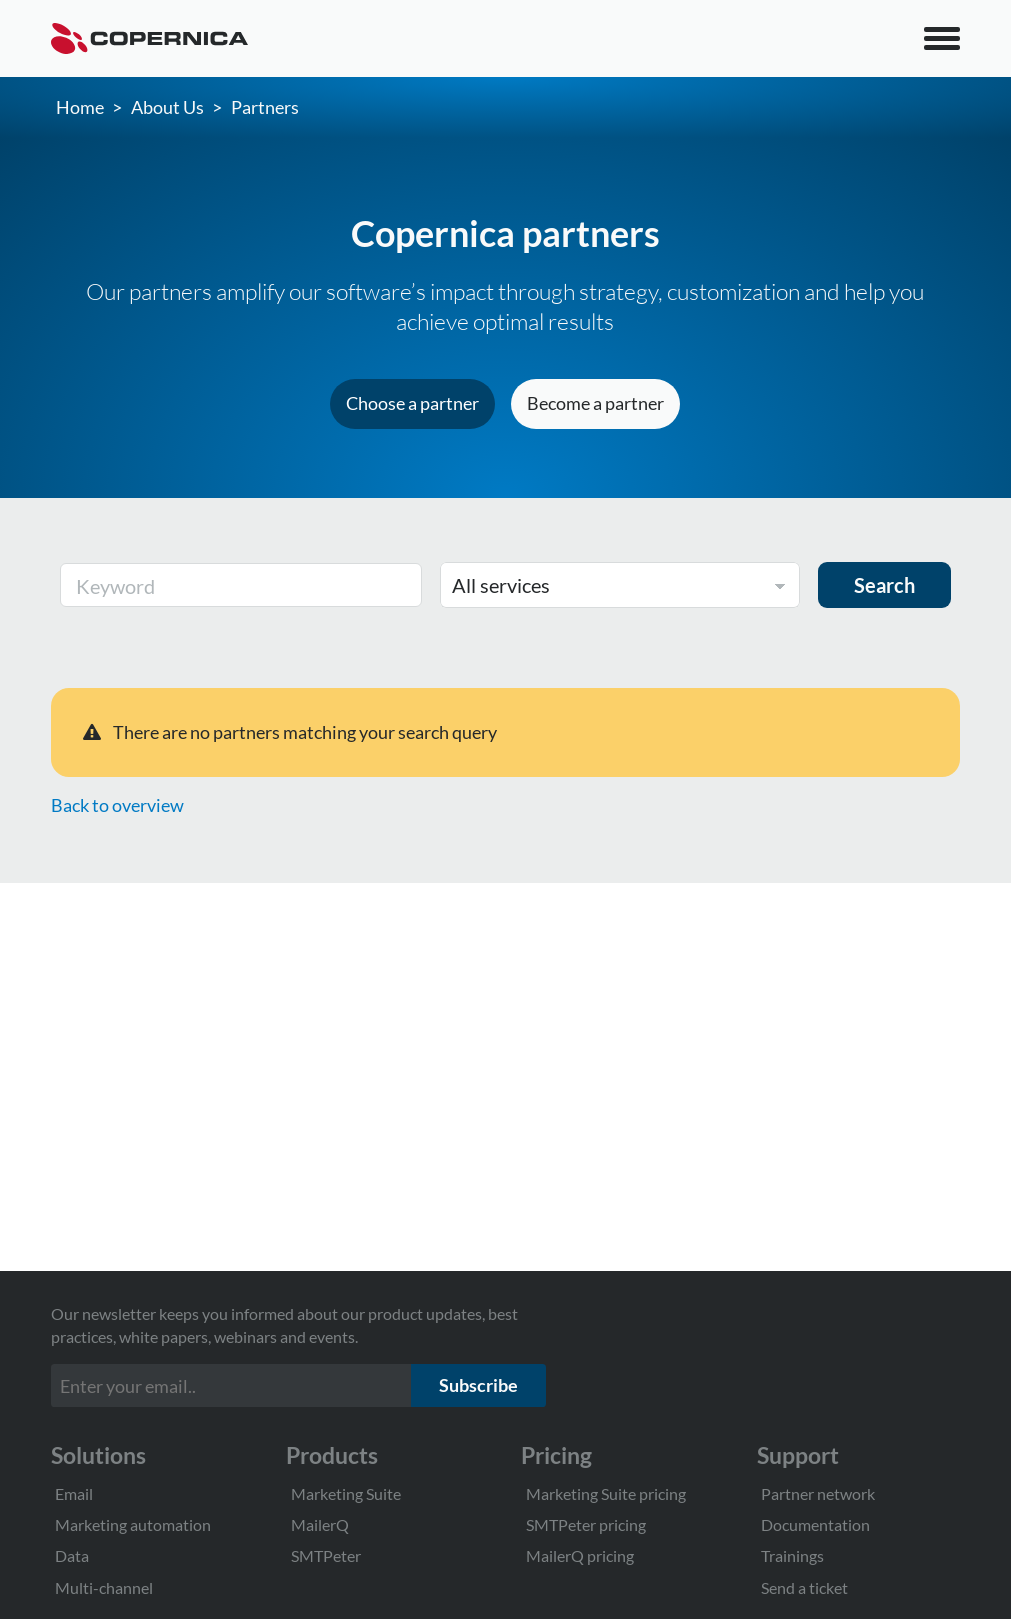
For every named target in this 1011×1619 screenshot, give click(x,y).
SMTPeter (326, 1555)
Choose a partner (412, 403)
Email (74, 1493)
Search (884, 585)
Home (80, 107)
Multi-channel (104, 1587)
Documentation (815, 1524)
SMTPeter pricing (586, 1524)
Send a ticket (804, 1587)
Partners (265, 107)
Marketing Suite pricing (606, 1493)
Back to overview (117, 805)
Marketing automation (133, 1524)
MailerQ (320, 1524)
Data (72, 1555)
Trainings (792, 1555)
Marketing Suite (346, 1493)
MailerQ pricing (580, 1555)
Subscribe (478, 1385)
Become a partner (595, 403)
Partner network (818, 1493)
